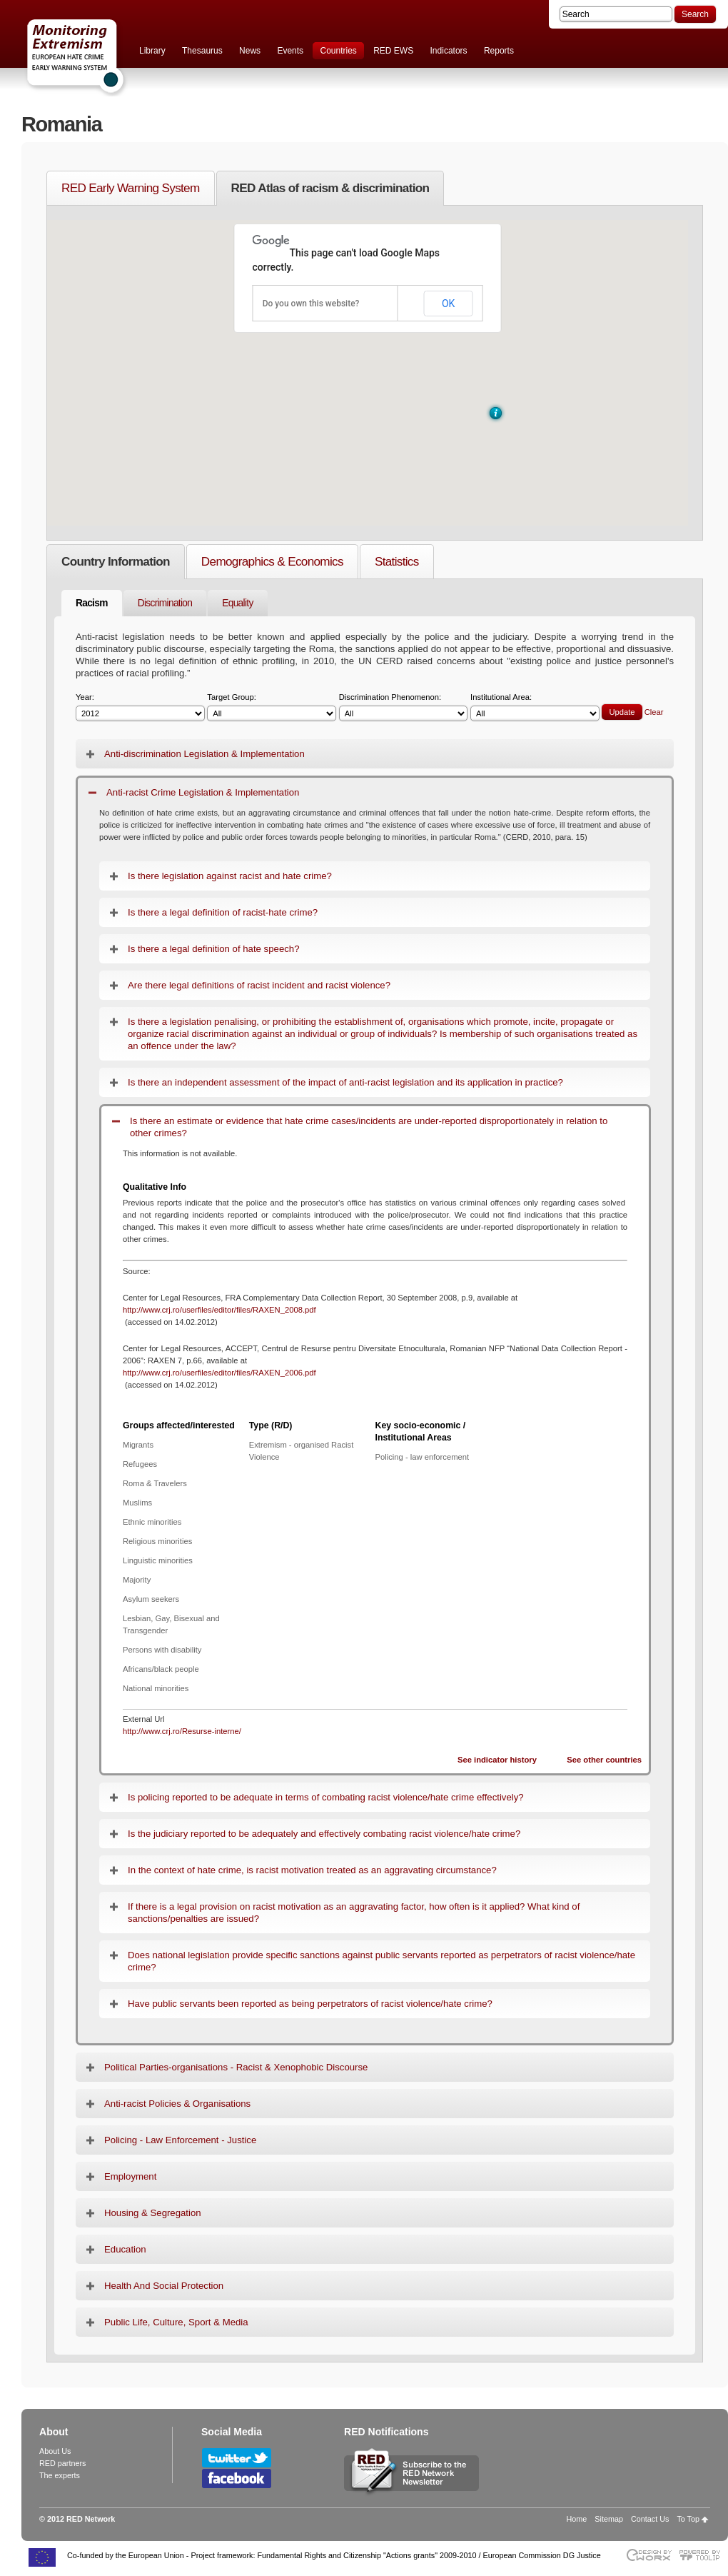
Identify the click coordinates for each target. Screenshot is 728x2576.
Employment (130, 2176)
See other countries (604, 1759)
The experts (59, 2475)
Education (125, 2249)
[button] (495, 413)
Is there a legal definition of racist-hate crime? (223, 912)
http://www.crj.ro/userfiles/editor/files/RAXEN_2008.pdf (219, 1309)
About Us (55, 2451)
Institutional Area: (535, 707)
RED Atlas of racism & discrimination (330, 188)
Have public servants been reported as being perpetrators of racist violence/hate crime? (310, 2003)
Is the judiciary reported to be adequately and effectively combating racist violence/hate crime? (324, 1833)
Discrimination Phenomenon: (403, 707)
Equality (237, 603)
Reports (499, 51)
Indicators (448, 51)
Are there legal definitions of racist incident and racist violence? (259, 985)
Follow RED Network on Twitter (236, 2457)
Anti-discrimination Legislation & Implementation (204, 753)
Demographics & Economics (272, 561)
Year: (140, 707)
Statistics (397, 561)
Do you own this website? (311, 304)
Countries (338, 51)
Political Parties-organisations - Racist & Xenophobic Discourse (236, 2067)
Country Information (115, 561)
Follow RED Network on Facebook (236, 2478)
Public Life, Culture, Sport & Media (176, 2322)
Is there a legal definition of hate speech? (213, 948)
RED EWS (393, 51)
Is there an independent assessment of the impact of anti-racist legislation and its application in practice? (345, 1082)
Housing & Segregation (152, 2212)
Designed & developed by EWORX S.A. (648, 2555)
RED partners (62, 2463)
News (250, 51)
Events (290, 51)
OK (448, 303)
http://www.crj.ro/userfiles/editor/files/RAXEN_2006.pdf (219, 1372)
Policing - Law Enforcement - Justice (180, 2140)
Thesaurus (202, 51)
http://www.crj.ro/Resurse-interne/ (182, 1731)
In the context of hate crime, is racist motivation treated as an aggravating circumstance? (312, 1870)
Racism (92, 603)
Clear (654, 712)
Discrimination (165, 603)
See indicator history (497, 1759)
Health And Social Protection (163, 2285)
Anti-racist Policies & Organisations (177, 2103)
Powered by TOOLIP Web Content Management (703, 2555)
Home (577, 2519)
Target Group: (271, 707)
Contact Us (650, 2519)
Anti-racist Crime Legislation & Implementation (202, 792)
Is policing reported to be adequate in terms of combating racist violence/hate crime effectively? (326, 1797)
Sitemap (609, 2519)
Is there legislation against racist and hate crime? (230, 876)
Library (152, 51)
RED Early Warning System (130, 188)
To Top (688, 2519)
